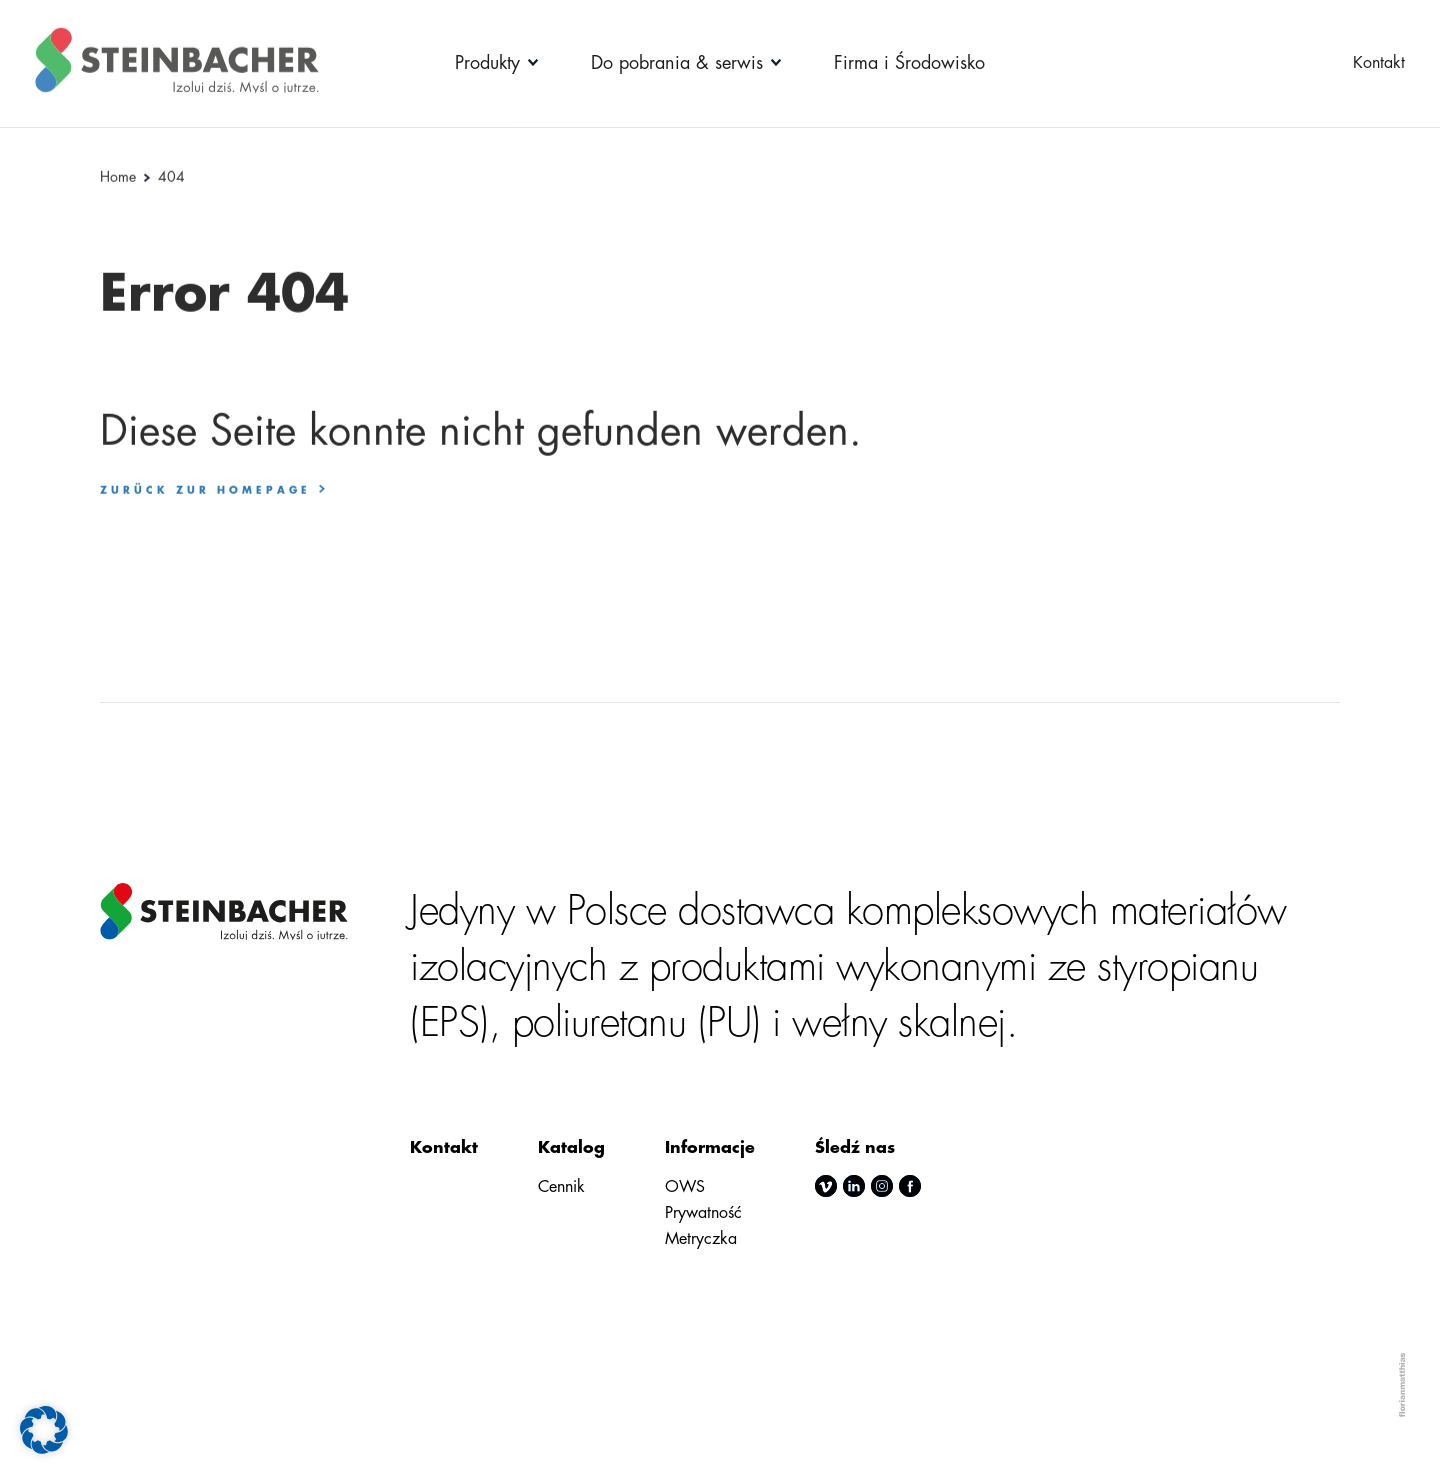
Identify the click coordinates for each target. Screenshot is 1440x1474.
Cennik (561, 1187)
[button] (44, 1430)
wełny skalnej (899, 1023)
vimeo (826, 1186)
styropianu (1177, 967)
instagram (882, 1186)
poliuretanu (599, 1023)
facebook (910, 1186)
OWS (685, 1187)
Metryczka (701, 1239)
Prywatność (703, 1213)
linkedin (854, 1186)
